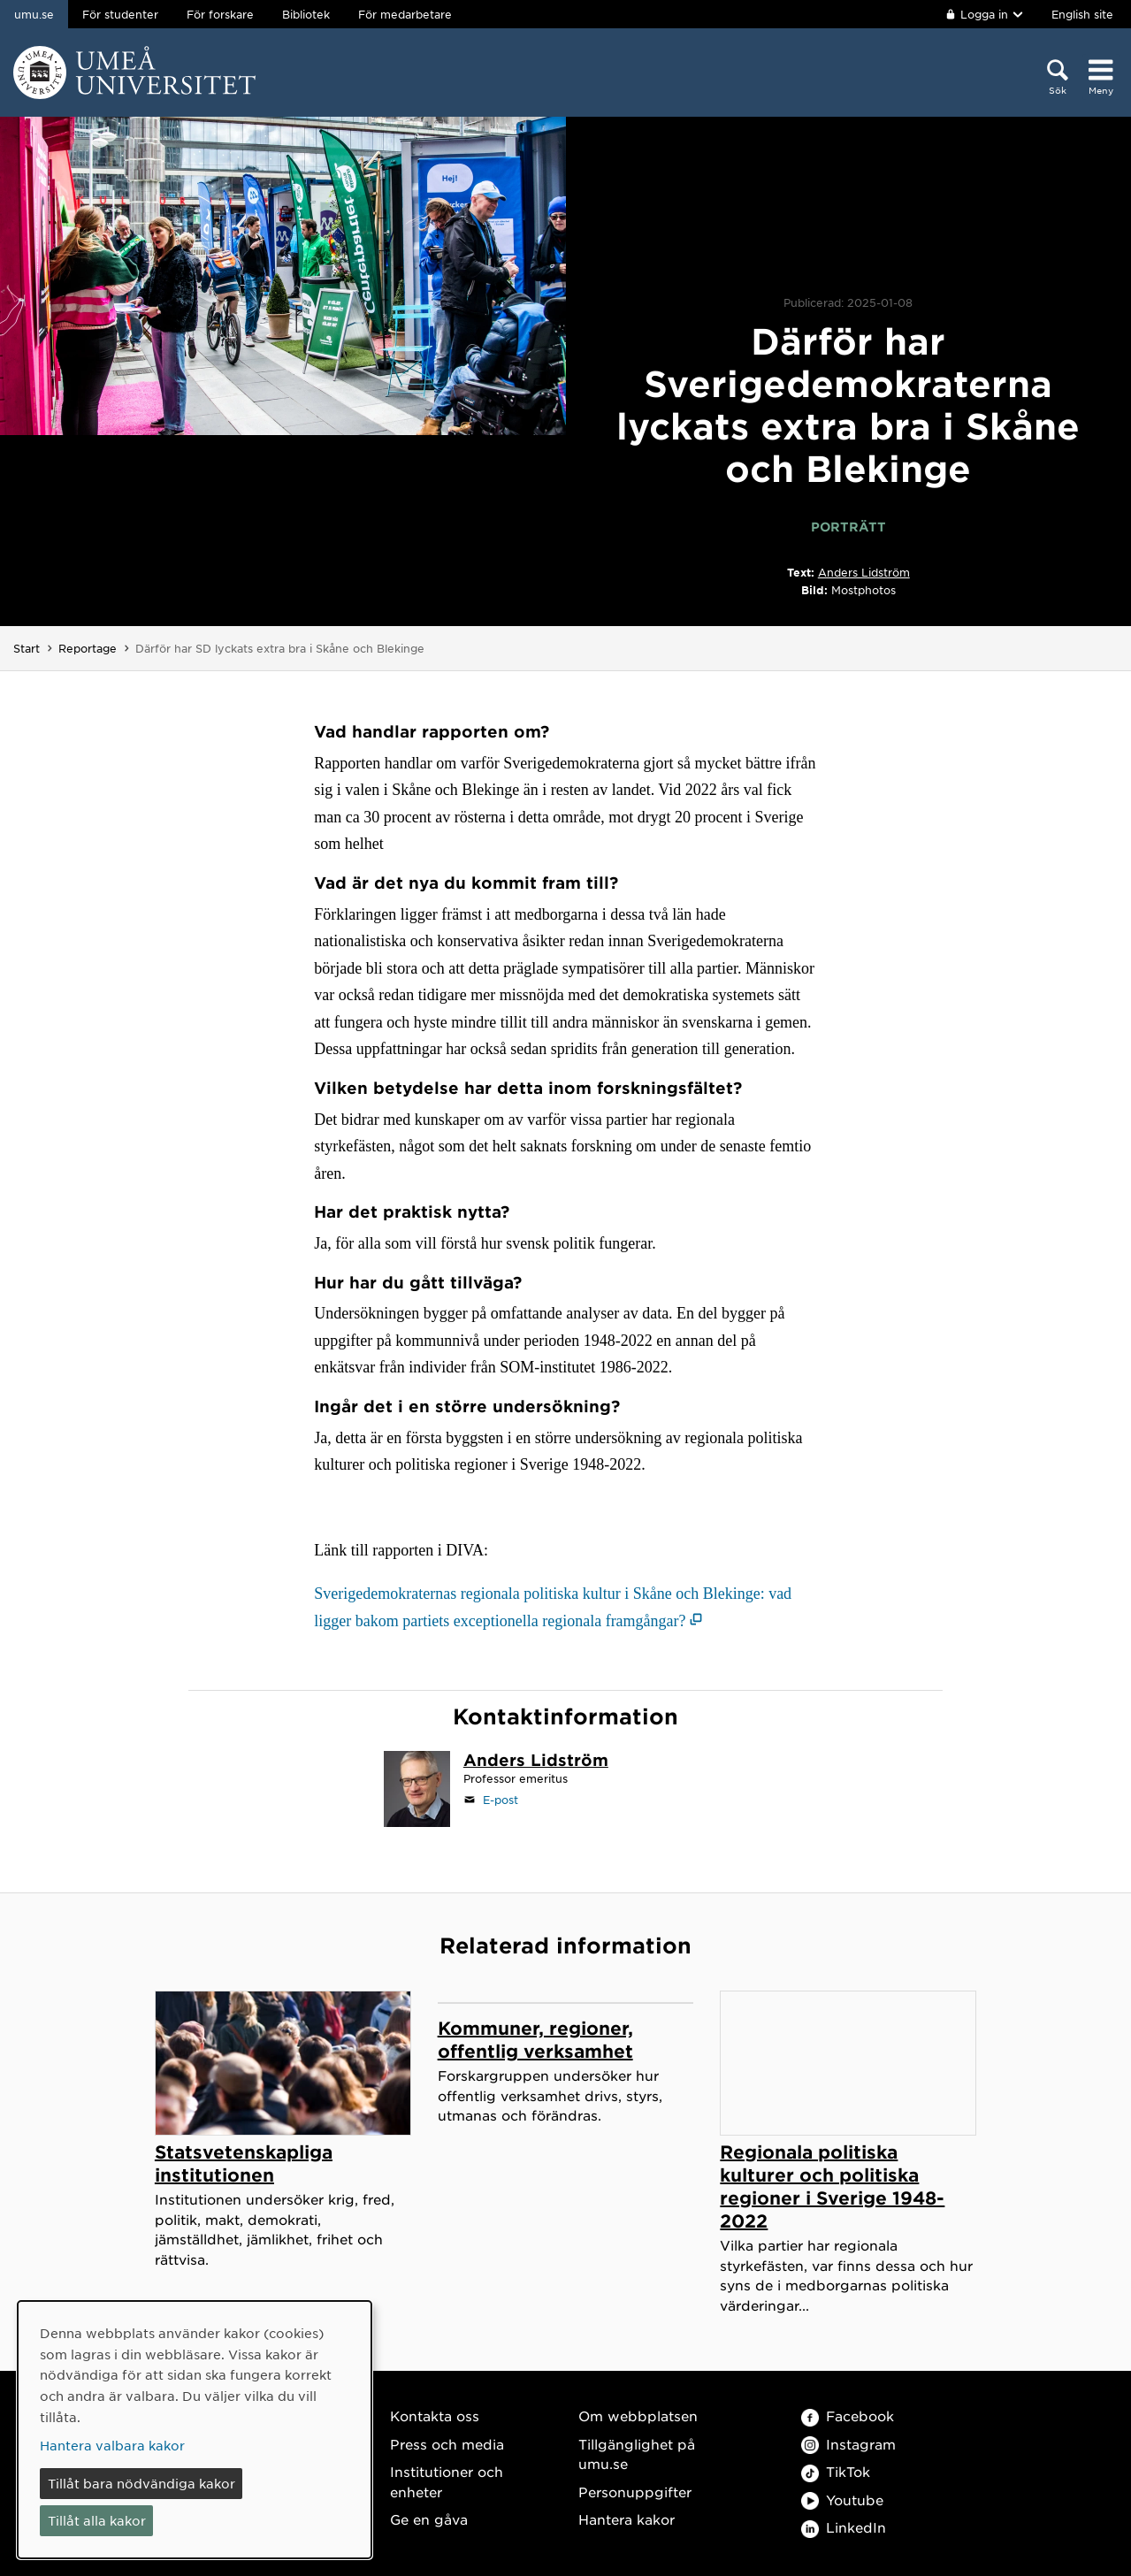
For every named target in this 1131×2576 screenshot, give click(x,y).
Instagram (848, 2443)
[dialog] (194, 2429)
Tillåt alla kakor (97, 2520)
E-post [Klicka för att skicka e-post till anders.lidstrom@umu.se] (500, 1799)
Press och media (447, 2443)
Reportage (87, 648)
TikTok (835, 2471)
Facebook (847, 2415)
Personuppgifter (635, 2491)
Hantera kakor (626, 2519)
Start (26, 648)
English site (1082, 14)
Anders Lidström (864, 572)
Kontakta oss (434, 2415)
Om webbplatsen (638, 2415)
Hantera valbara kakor (112, 2445)
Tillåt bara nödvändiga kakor (141, 2483)
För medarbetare (405, 14)
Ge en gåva (429, 2519)
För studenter (120, 14)
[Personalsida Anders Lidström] (535, 1761)
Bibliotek (306, 14)
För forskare (220, 14)
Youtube (842, 2499)
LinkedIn (843, 2527)
